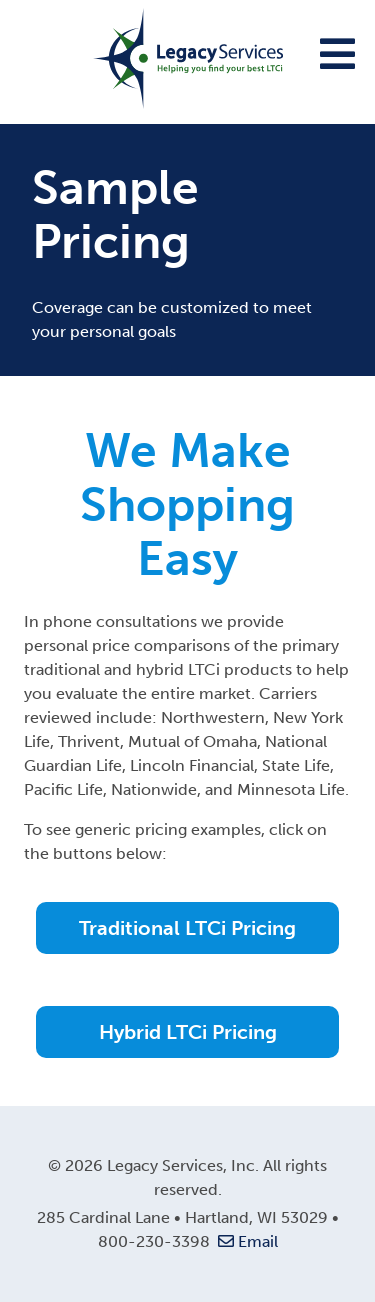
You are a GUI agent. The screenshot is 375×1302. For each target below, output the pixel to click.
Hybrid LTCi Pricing (188, 1032)
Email (246, 1241)
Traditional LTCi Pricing (187, 928)
